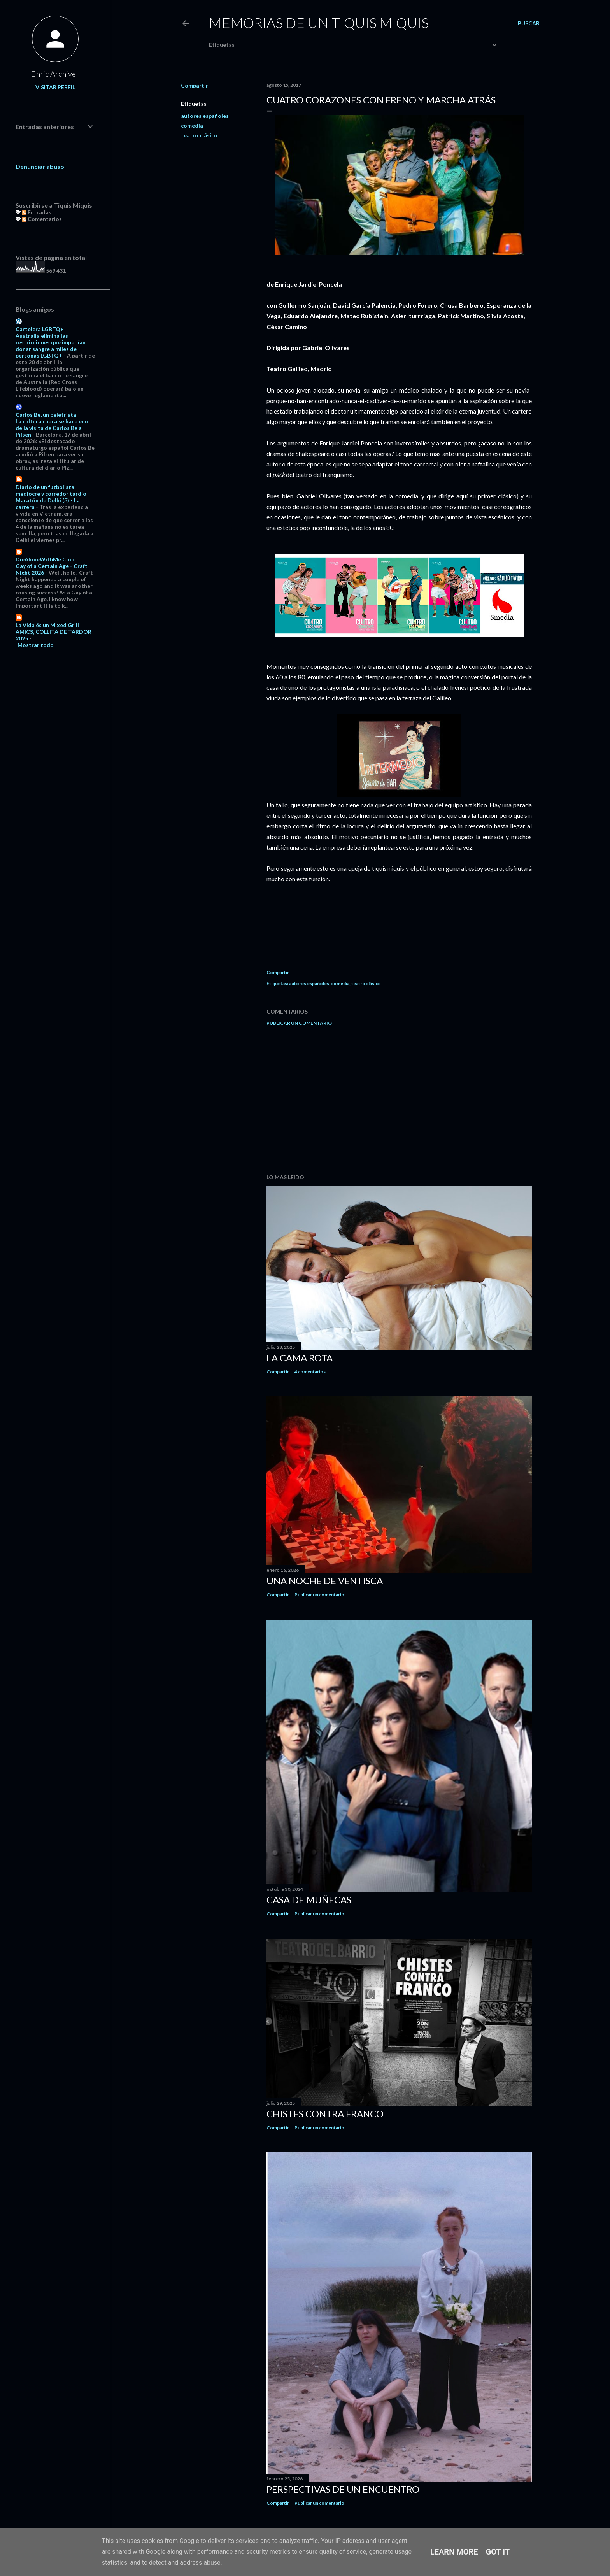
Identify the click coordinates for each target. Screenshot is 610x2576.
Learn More (454, 2552)
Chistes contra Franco (325, 2113)
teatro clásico (199, 135)
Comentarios (42, 219)
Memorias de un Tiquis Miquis (319, 22)
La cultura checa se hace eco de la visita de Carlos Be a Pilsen (52, 428)
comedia (192, 125)
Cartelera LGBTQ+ (40, 329)
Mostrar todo (36, 645)
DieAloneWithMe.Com (45, 559)
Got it (498, 2552)
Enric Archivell (55, 73)
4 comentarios (310, 1372)
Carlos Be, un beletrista (46, 414)
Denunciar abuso (40, 166)
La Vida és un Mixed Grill (47, 625)
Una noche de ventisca (324, 1580)
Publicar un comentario (299, 1023)
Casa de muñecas (308, 1899)
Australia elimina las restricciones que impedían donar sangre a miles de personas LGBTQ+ (51, 345)
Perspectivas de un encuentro (342, 2489)
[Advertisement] (399, 1099)
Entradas (36, 212)
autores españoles (205, 115)
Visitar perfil (55, 87)
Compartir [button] (194, 85)
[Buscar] (529, 23)
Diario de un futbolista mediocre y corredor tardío (51, 490)
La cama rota (299, 1357)
